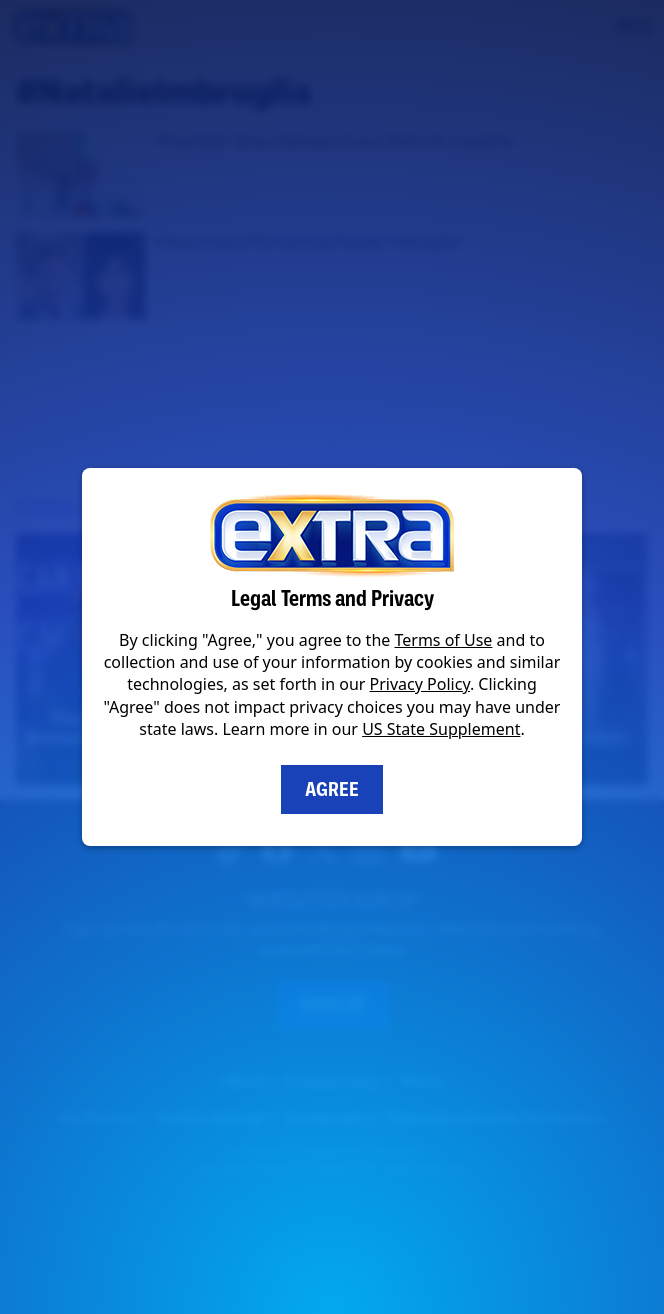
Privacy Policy (420, 684)
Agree (332, 789)
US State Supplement (441, 729)
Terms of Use (443, 640)
